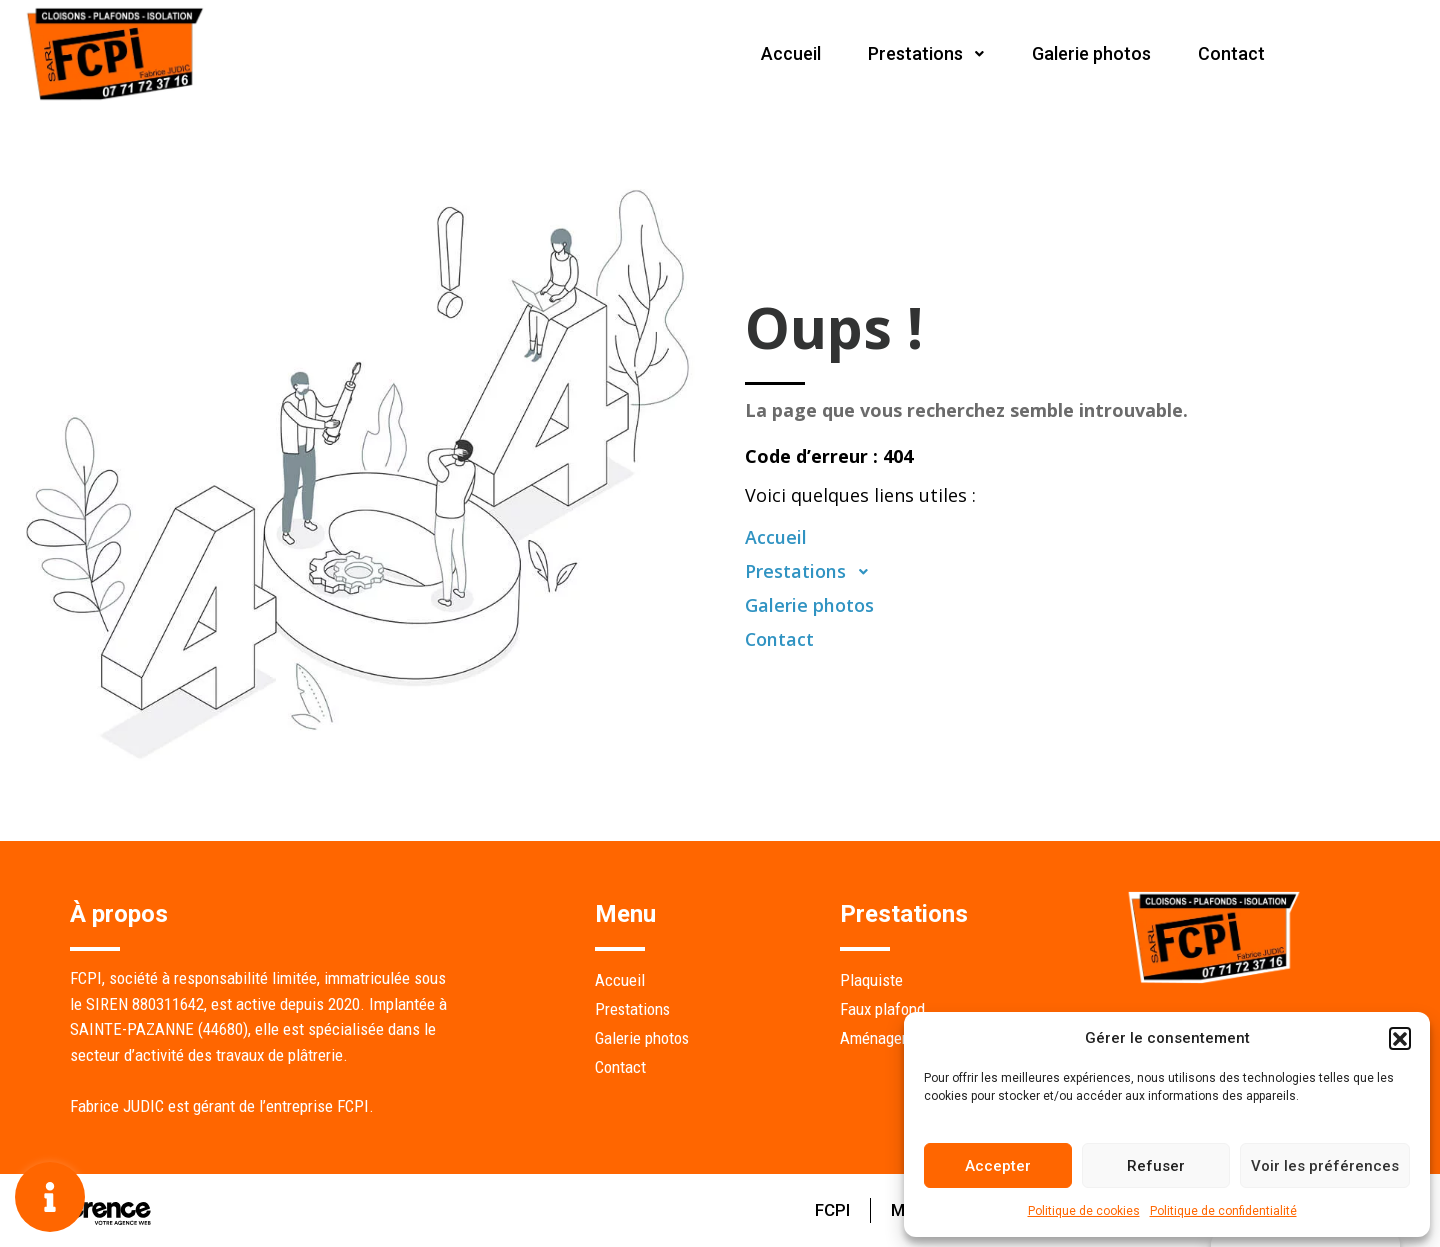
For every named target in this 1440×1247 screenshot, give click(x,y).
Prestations (923, 53)
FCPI (828, 1210)
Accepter (998, 1166)
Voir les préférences (1325, 1166)
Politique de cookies (1084, 1211)
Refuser (1156, 1166)
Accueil (786, 53)
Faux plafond (882, 1009)
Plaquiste (871, 980)
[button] (1400, 1038)
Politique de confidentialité (1223, 1211)
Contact (1230, 53)
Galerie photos (1089, 53)
